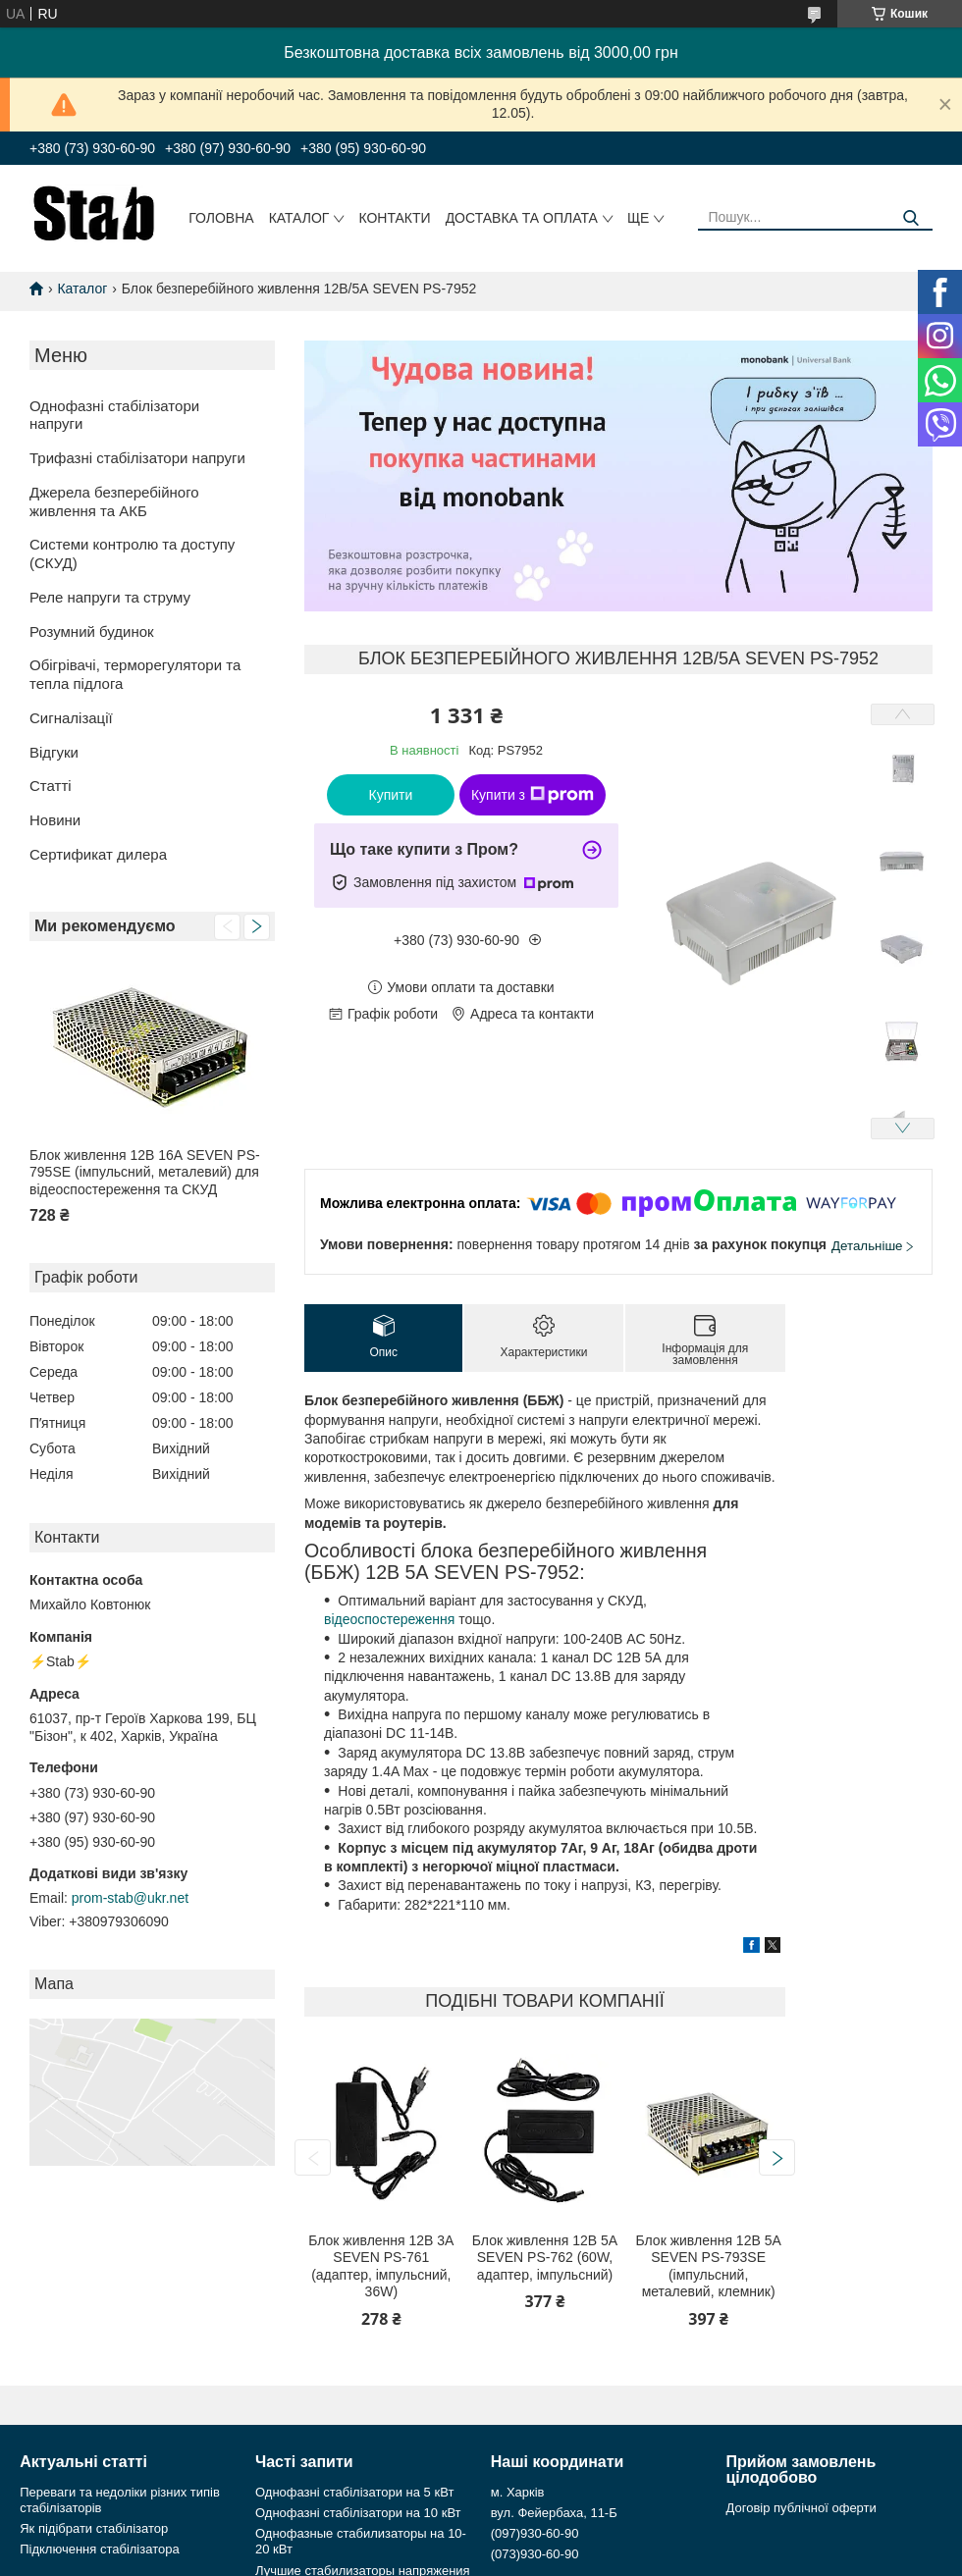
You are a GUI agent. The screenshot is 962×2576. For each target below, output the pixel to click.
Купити (391, 795)
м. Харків (518, 2492)
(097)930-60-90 (535, 2533)
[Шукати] (910, 218)
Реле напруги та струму (109, 597)
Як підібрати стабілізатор (94, 2528)
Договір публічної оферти (801, 2507)
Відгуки (54, 752)
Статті (50, 785)
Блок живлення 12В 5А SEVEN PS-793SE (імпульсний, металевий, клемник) (708, 2266)
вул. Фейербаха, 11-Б (554, 2512)
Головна (220, 218)
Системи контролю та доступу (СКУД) (132, 553)
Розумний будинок (91, 631)
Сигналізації (71, 718)
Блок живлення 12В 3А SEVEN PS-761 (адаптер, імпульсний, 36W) (381, 2266)
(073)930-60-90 (535, 2554)
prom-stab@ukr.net (130, 1898)
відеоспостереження (389, 1619)
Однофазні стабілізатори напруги (114, 415)
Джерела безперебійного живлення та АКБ (114, 501)
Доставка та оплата (522, 218)
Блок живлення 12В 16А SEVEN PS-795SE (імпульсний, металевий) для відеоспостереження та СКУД (144, 1172)
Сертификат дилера (98, 854)
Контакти (394, 218)
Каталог (299, 218)
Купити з (532, 795)
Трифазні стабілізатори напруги (137, 457)
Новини (54, 820)
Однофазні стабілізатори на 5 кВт (354, 2492)
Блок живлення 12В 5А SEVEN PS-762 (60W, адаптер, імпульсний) (544, 2258)
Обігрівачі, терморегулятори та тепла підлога (134, 674)
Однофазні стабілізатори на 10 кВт (358, 2512)
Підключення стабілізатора (99, 2549)
